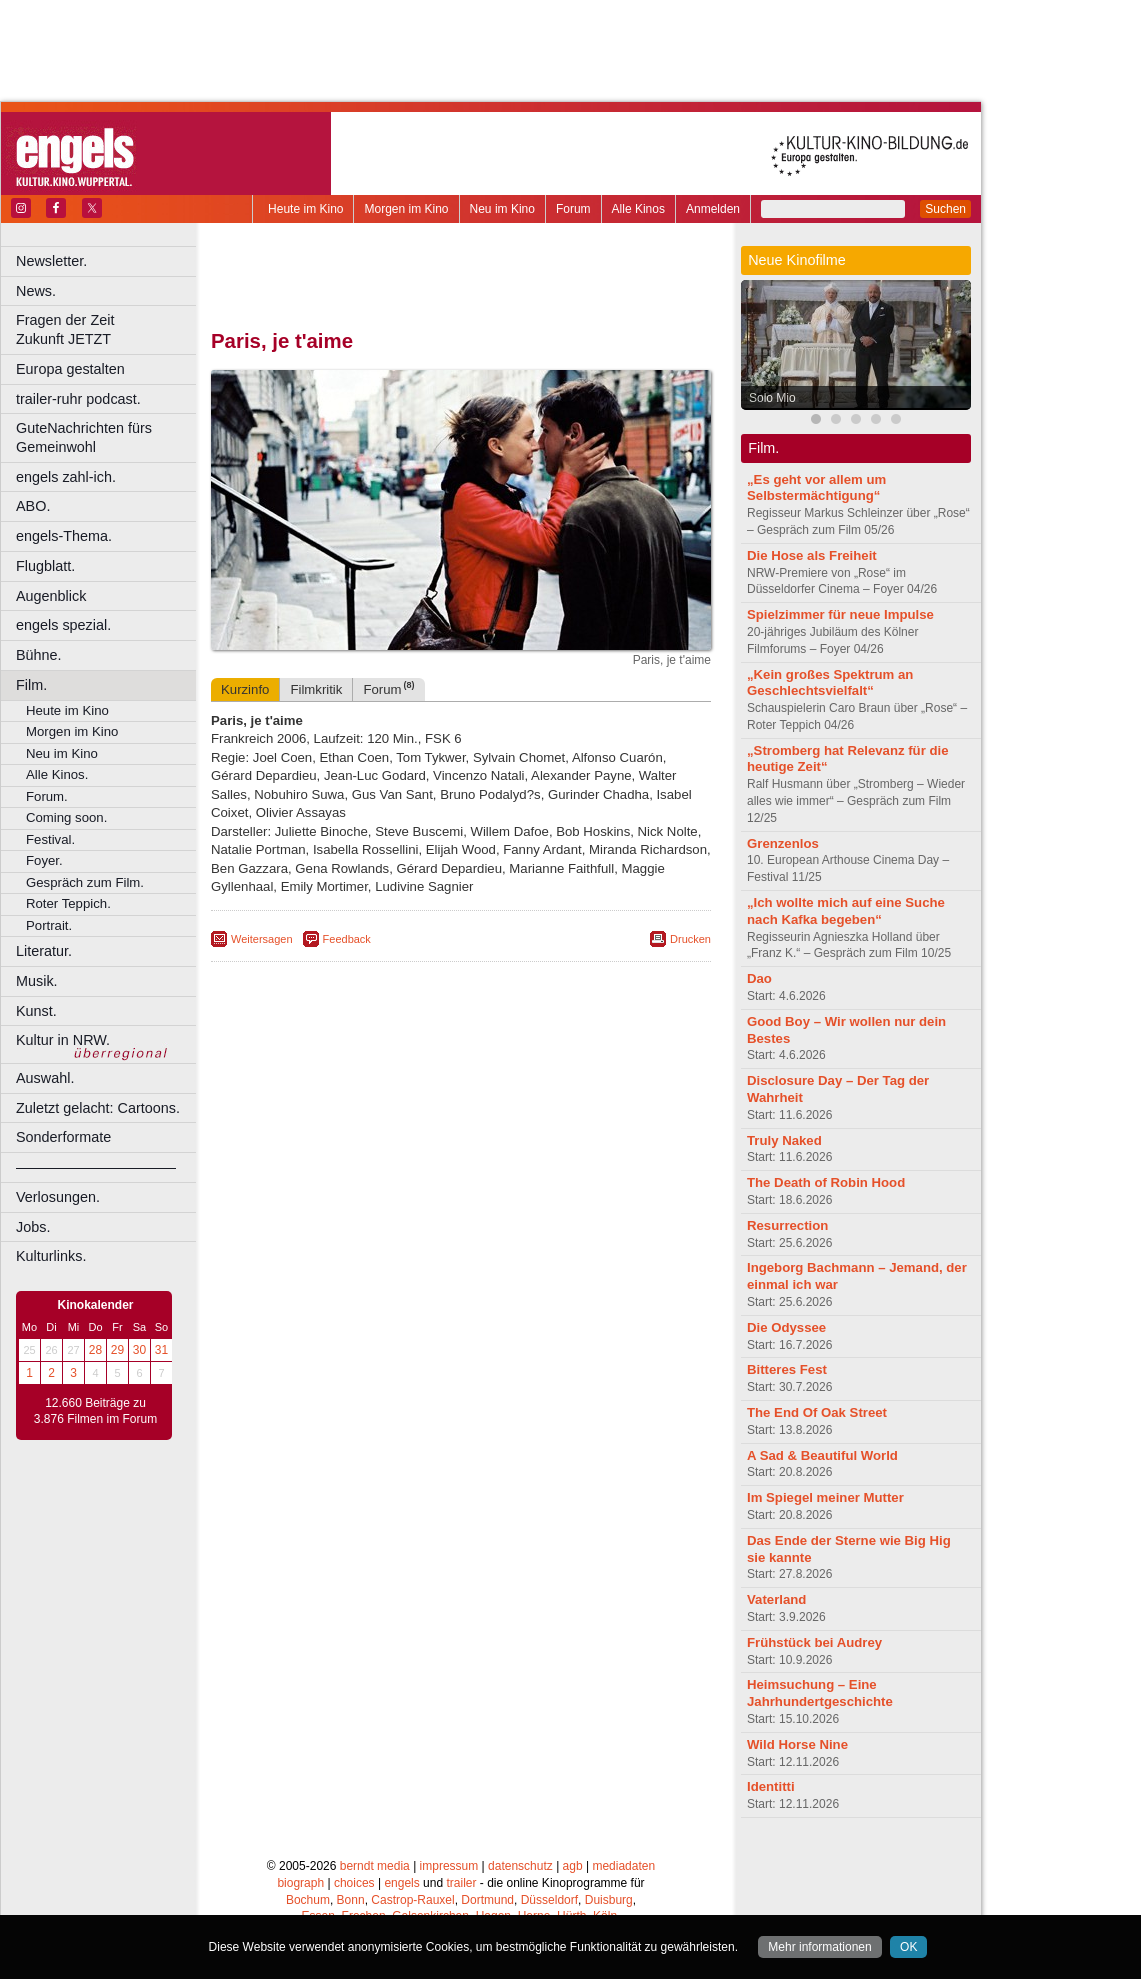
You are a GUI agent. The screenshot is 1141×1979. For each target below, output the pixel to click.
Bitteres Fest (787, 1369)
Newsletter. (51, 261)
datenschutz (520, 1866)
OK (908, 1947)
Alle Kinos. (57, 774)
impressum (449, 1866)
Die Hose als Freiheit (812, 555)
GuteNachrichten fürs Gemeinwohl (84, 437)
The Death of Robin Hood (826, 1182)
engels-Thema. (64, 536)
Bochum (308, 1900)
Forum (573, 209)
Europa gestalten (70, 369)
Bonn (351, 1900)
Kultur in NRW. (63, 1040)
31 (161, 1350)
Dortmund (487, 1900)
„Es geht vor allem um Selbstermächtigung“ (816, 488)
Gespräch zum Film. (85, 882)
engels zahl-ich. (66, 477)
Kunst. (36, 1011)
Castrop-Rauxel (412, 1900)
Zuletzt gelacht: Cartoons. (98, 1108)
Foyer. (44, 860)
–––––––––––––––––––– (96, 1167)
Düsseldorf (549, 1900)
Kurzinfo (245, 689)
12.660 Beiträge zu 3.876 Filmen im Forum (95, 1411)
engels (401, 1883)
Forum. (47, 796)
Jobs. (33, 1227)
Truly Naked (784, 1140)
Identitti (771, 1786)
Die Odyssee (786, 1327)
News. (36, 291)
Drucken (690, 939)
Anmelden (713, 209)
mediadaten (623, 1866)
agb (573, 1866)
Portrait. (49, 925)
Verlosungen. (58, 1197)
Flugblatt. (45, 566)
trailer (461, 1883)
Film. (31, 685)
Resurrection (787, 1225)
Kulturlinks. (51, 1256)
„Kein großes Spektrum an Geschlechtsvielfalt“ (830, 683)
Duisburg (609, 1900)
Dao (759, 978)
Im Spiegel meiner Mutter (825, 1497)
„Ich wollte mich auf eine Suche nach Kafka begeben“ (846, 911)
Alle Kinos (638, 209)
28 (95, 1350)
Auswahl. (45, 1078)
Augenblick (51, 596)
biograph (300, 1883)
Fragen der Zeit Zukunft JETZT (108, 329)
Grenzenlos (783, 843)
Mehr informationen (819, 1947)
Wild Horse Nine (797, 1744)
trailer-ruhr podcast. (78, 399)
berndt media (375, 1866)
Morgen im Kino (406, 209)
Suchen (945, 209)
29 (117, 1350)
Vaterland (776, 1599)
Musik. (37, 981)
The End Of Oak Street (817, 1412)
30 (139, 1350)
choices (354, 1883)
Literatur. (44, 951)
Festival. (50, 839)
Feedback (347, 939)
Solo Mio (772, 398)
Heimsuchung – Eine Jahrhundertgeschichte (820, 1693)
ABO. (33, 506)
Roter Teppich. (68, 903)
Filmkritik (316, 689)
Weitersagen (262, 939)
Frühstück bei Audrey (814, 1642)
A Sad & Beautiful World (822, 1455)
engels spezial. (63, 625)
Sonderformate (63, 1137)
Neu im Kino (502, 209)
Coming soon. (66, 817)
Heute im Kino (305, 209)
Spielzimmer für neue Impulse (840, 614)
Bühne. (39, 655)
